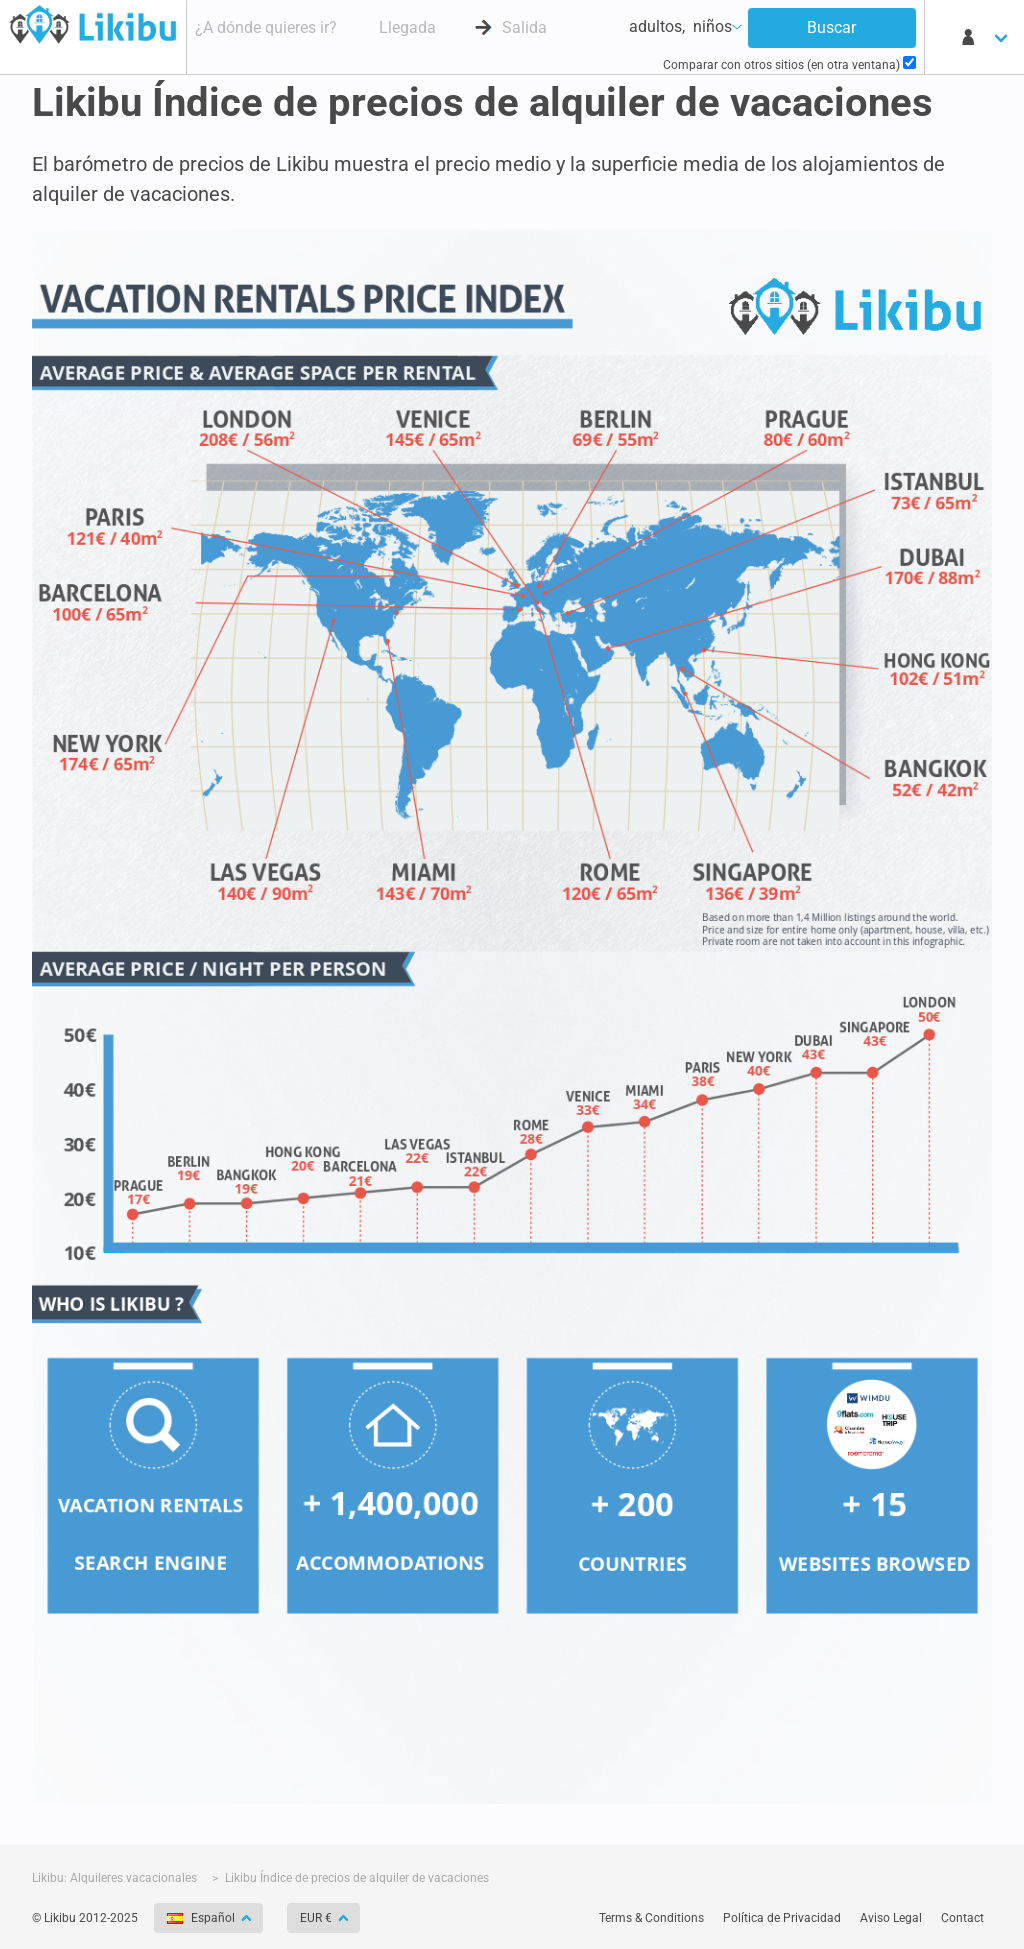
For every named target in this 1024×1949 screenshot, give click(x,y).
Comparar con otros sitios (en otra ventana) (789, 64)
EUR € (317, 1918)
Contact (962, 1918)
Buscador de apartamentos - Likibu (93, 24)
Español (202, 1918)
